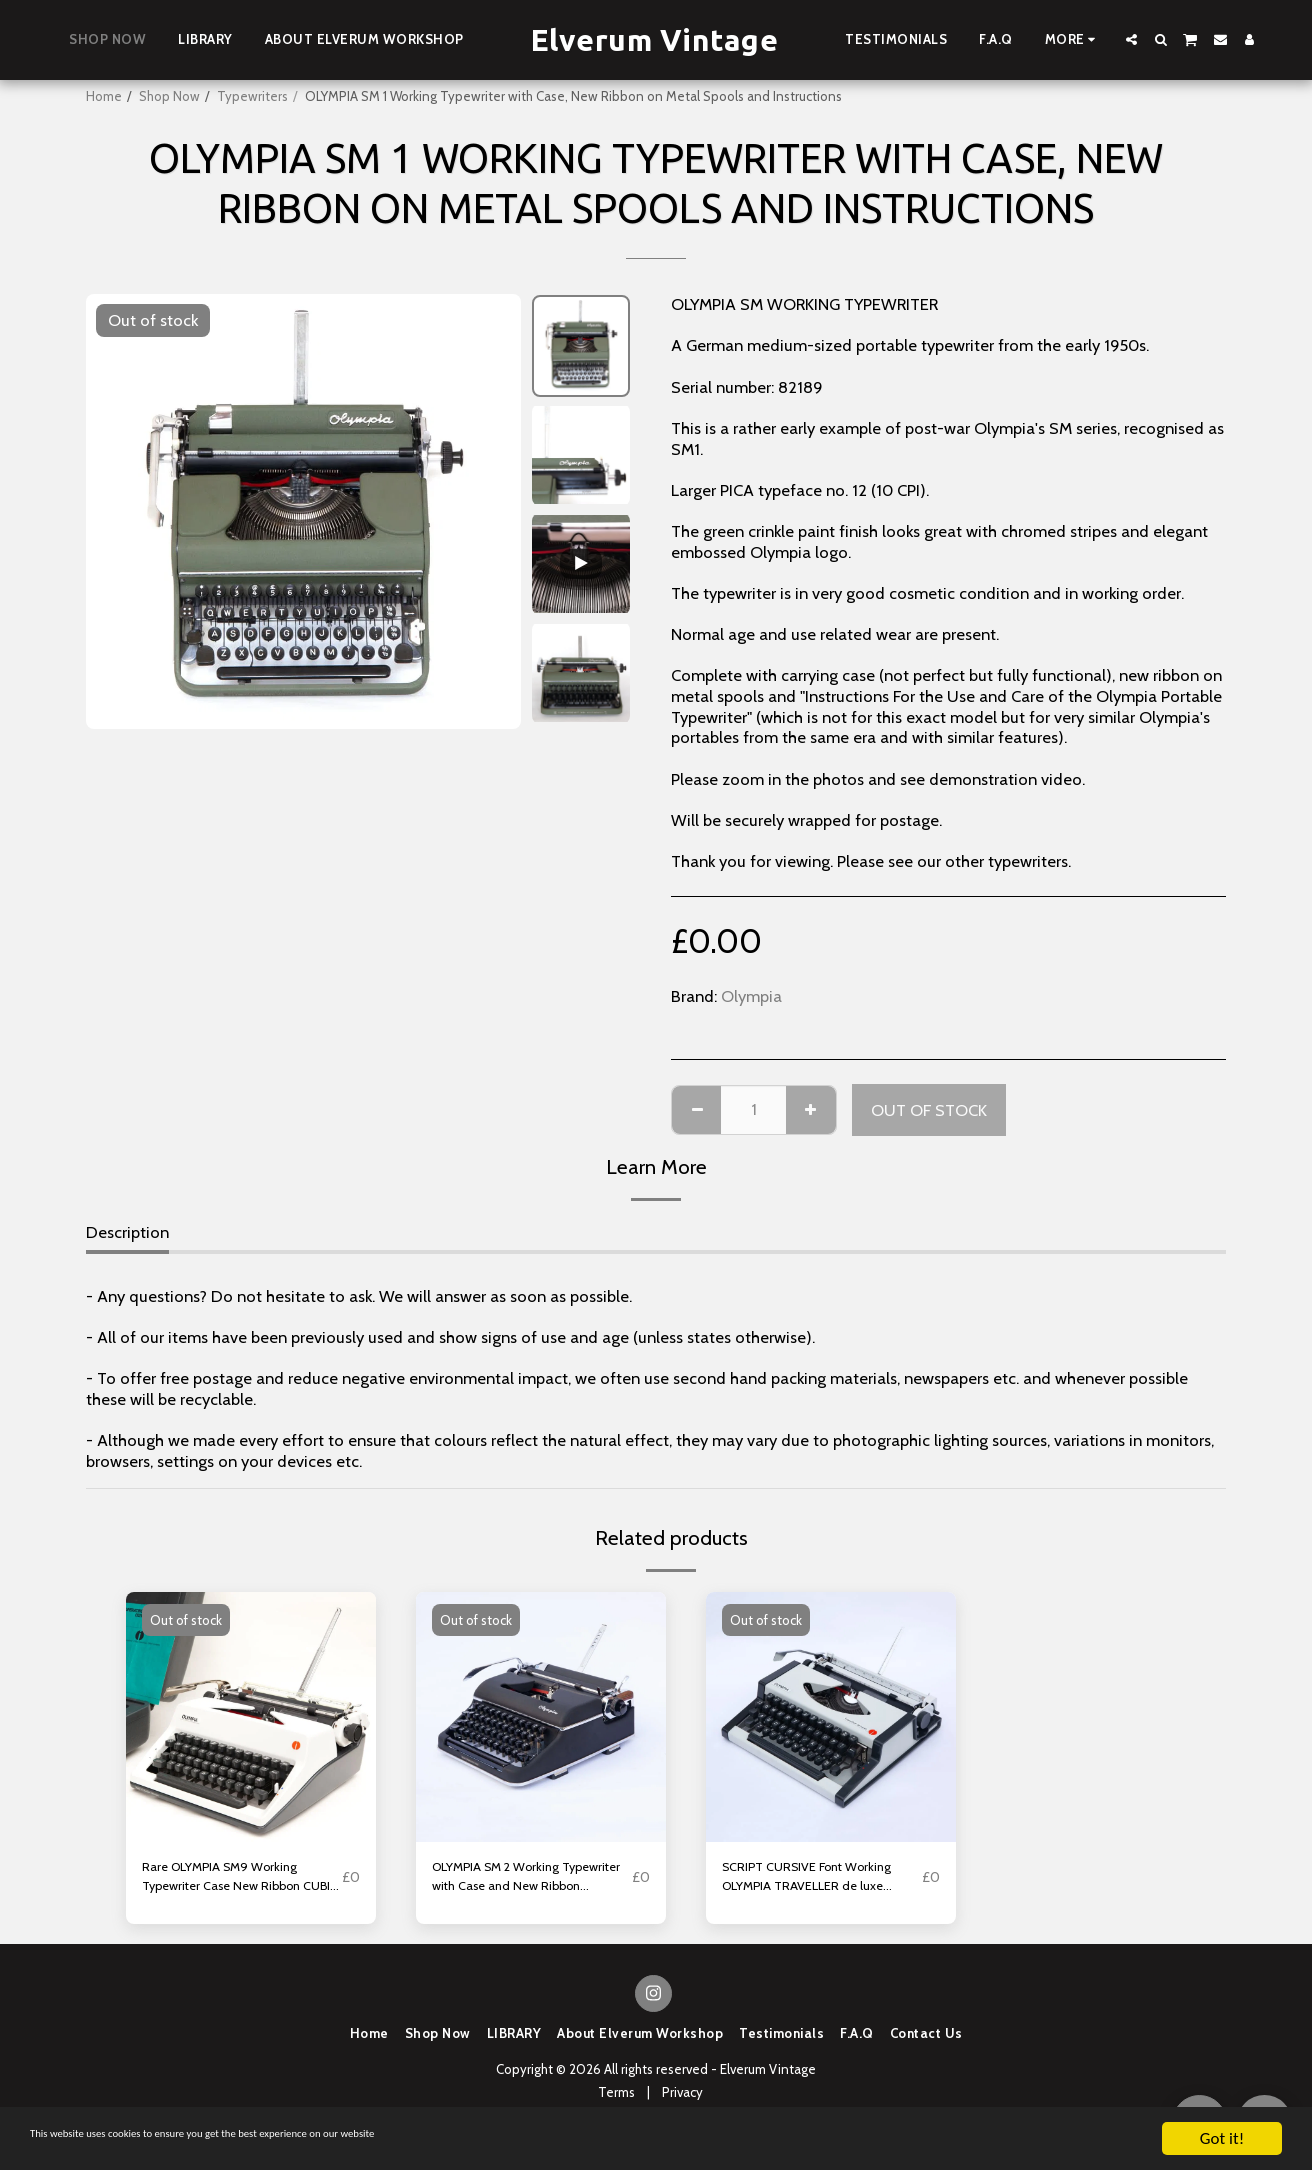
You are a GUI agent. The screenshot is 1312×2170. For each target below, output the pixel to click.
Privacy (682, 2105)
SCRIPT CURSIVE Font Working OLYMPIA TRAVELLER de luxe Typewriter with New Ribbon (800, 1884)
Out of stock (929, 1110)
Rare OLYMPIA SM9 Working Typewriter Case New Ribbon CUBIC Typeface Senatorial (231, 1884)
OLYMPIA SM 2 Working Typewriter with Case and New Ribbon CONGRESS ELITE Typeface (523, 1884)
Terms (616, 2105)
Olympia (751, 996)
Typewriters (252, 96)
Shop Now (169, 96)
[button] (1131, 39)
